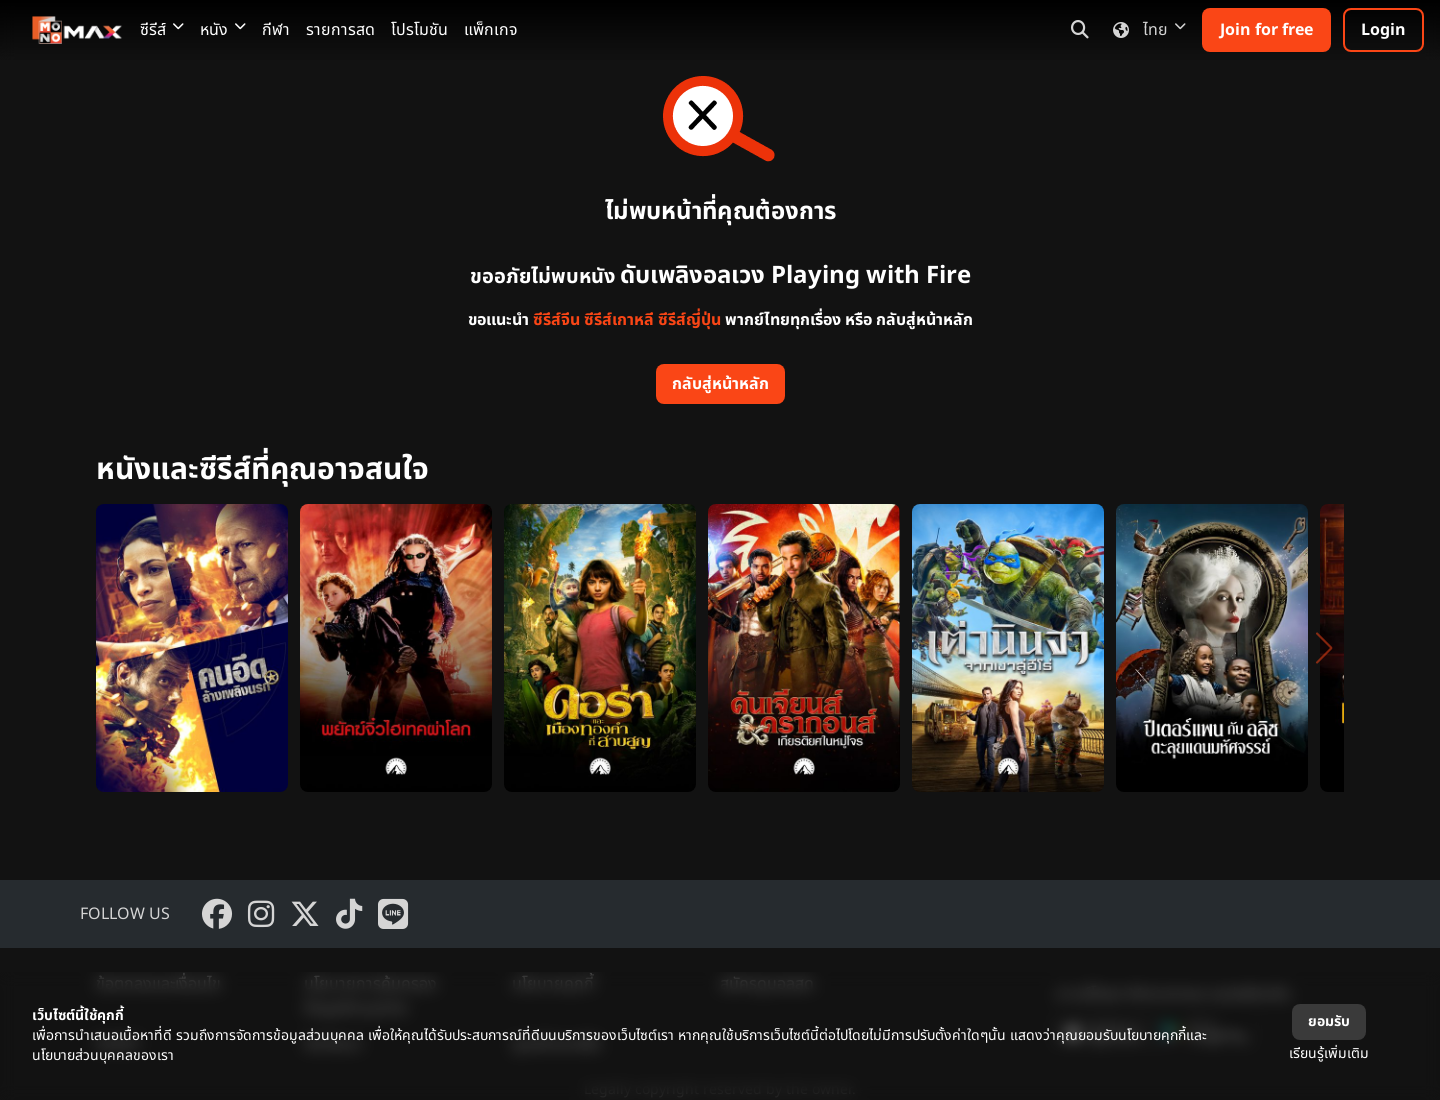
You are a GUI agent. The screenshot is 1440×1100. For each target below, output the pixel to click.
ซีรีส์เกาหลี (619, 320)
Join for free (1266, 30)
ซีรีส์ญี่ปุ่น (689, 320)
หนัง (223, 30)
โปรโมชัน (419, 30)
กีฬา (276, 30)
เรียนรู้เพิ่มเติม (1329, 1053)
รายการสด (340, 30)
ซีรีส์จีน (556, 320)
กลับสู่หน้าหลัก (720, 384)
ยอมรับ (1329, 1021)
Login (1383, 30)
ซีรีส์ (162, 30)
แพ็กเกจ (491, 30)
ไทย (1145, 30)
